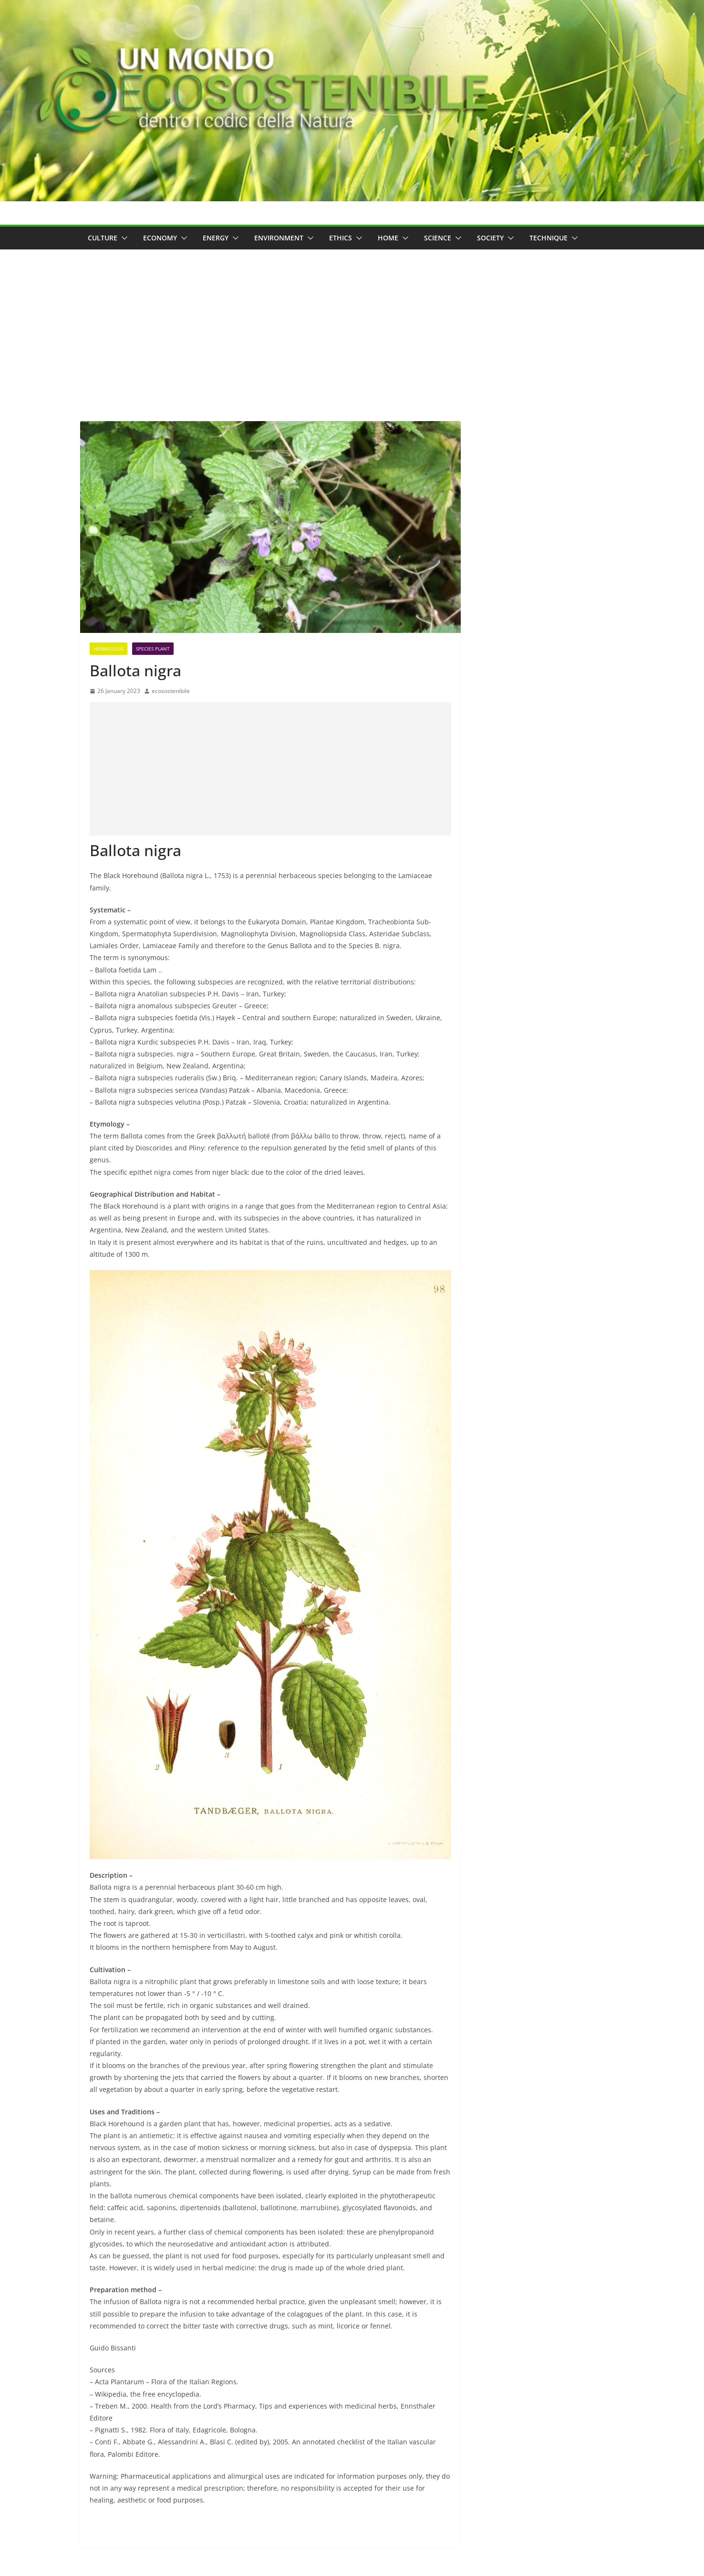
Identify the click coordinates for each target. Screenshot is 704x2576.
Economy (160, 237)
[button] (122, 238)
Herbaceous (108, 648)
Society (490, 237)
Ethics (340, 237)
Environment (278, 237)
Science (437, 237)
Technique (548, 237)
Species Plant (153, 648)
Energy (215, 237)
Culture (102, 237)
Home (388, 237)
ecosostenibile (171, 691)
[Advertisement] (352, 321)
